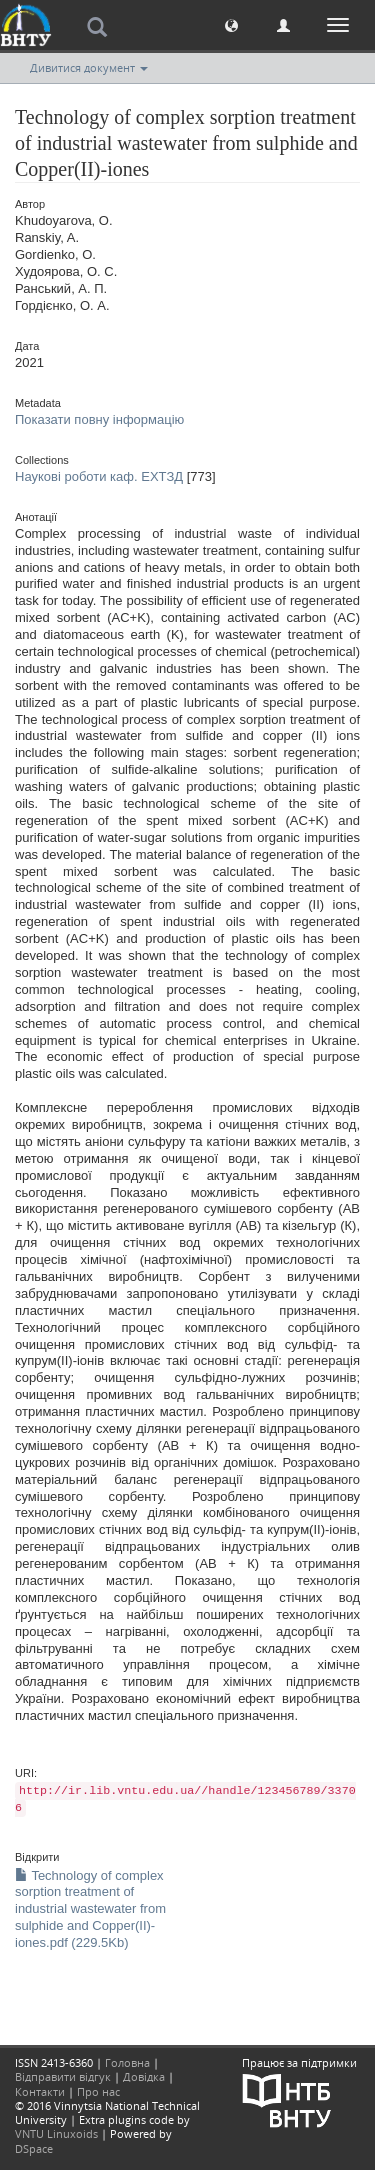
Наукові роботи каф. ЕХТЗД (99, 476)
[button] (231, 24)
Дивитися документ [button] (89, 67)
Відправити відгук (63, 2076)
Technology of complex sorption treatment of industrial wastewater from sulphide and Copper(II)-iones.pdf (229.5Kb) (90, 1909)
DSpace (34, 2148)
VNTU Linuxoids (56, 2133)
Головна (127, 2062)
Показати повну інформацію (99, 419)
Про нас (98, 2091)
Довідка (144, 2076)
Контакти (40, 2091)
